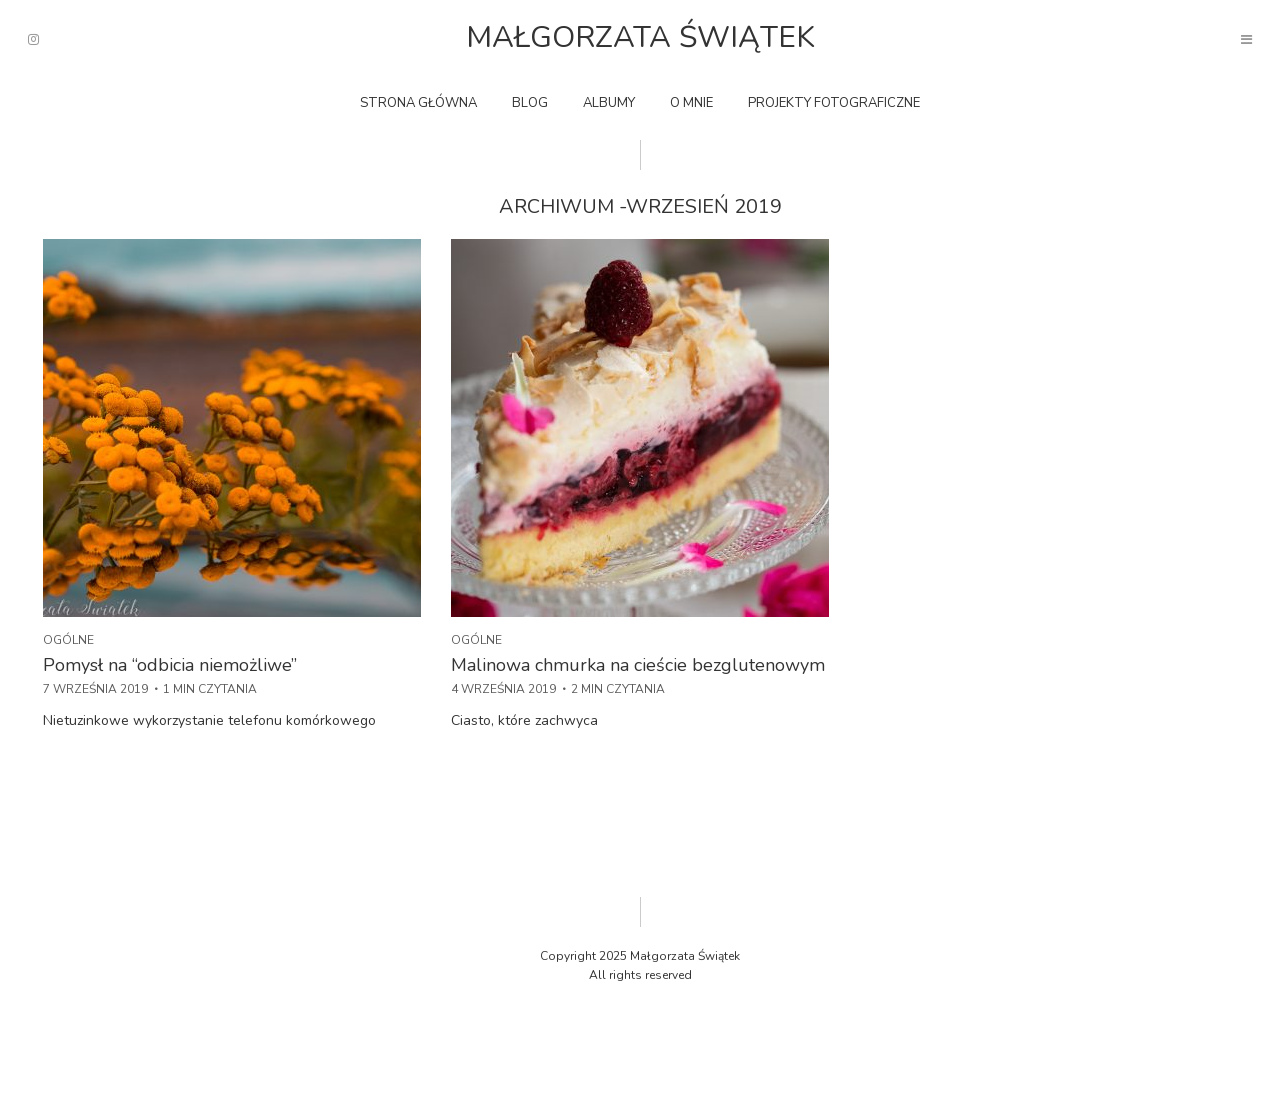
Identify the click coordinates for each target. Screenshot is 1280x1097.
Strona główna (418, 103)
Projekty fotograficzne (834, 103)
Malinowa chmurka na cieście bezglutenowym (638, 665)
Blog (530, 103)
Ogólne (68, 640)
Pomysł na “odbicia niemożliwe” (170, 665)
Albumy (609, 103)
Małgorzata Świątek (640, 37)
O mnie (691, 103)
